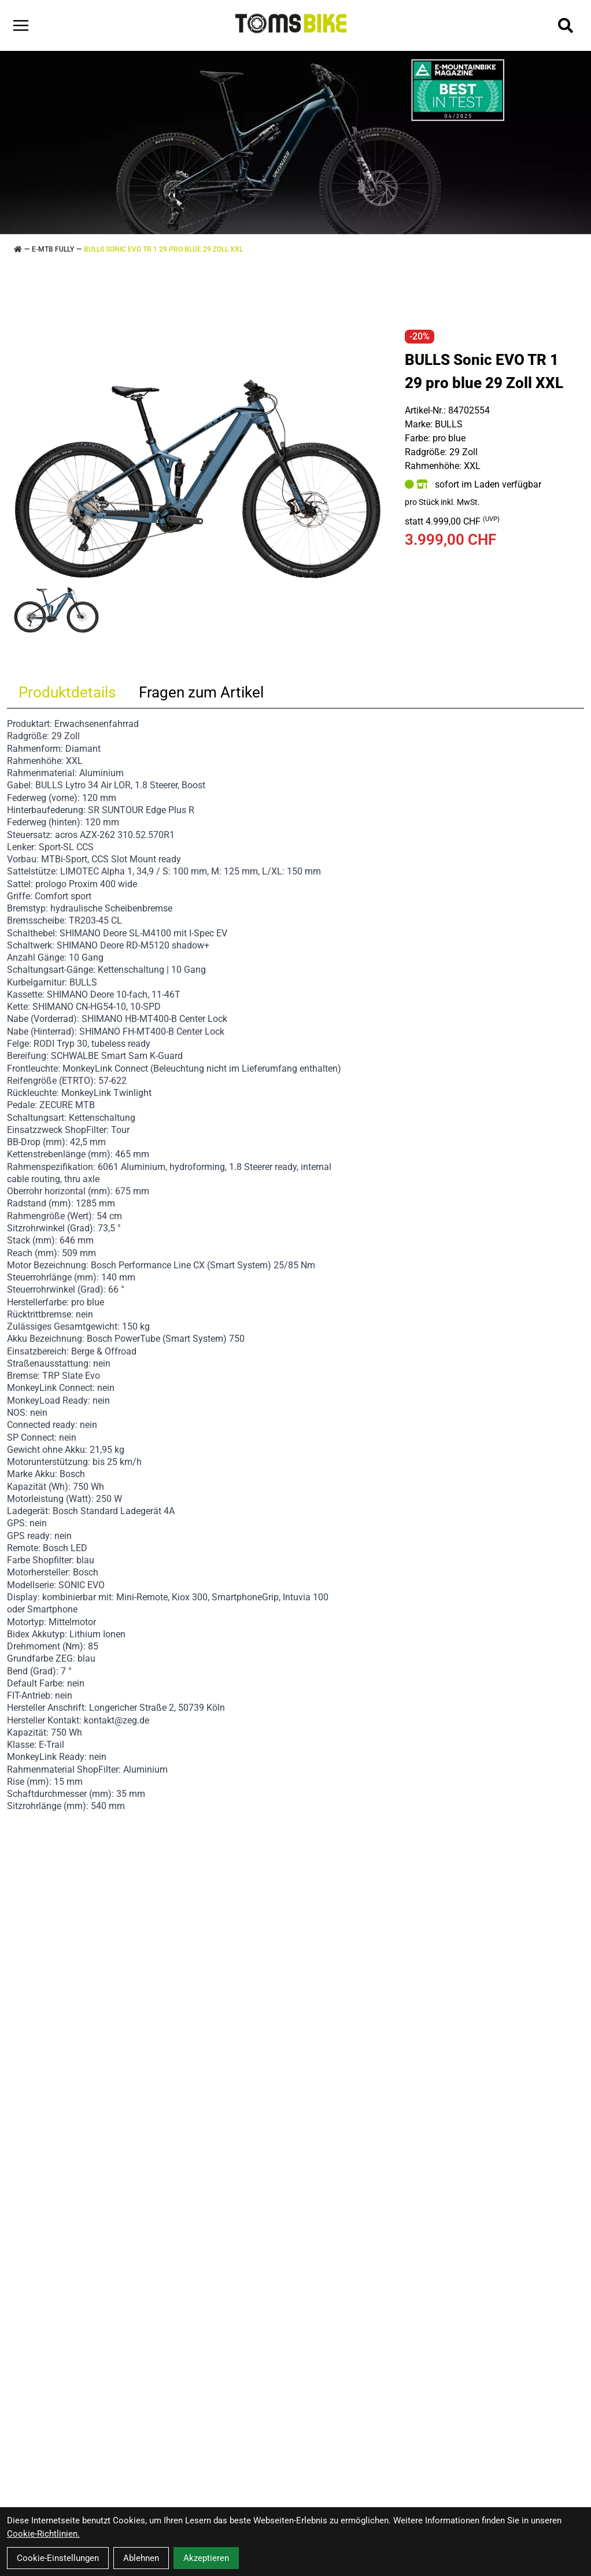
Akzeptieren (206, 2558)
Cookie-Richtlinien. (43, 2534)
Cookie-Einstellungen (58, 2558)
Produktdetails (67, 692)
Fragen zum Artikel (201, 692)
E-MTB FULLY (53, 249)
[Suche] (565, 25)
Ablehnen (141, 2558)
